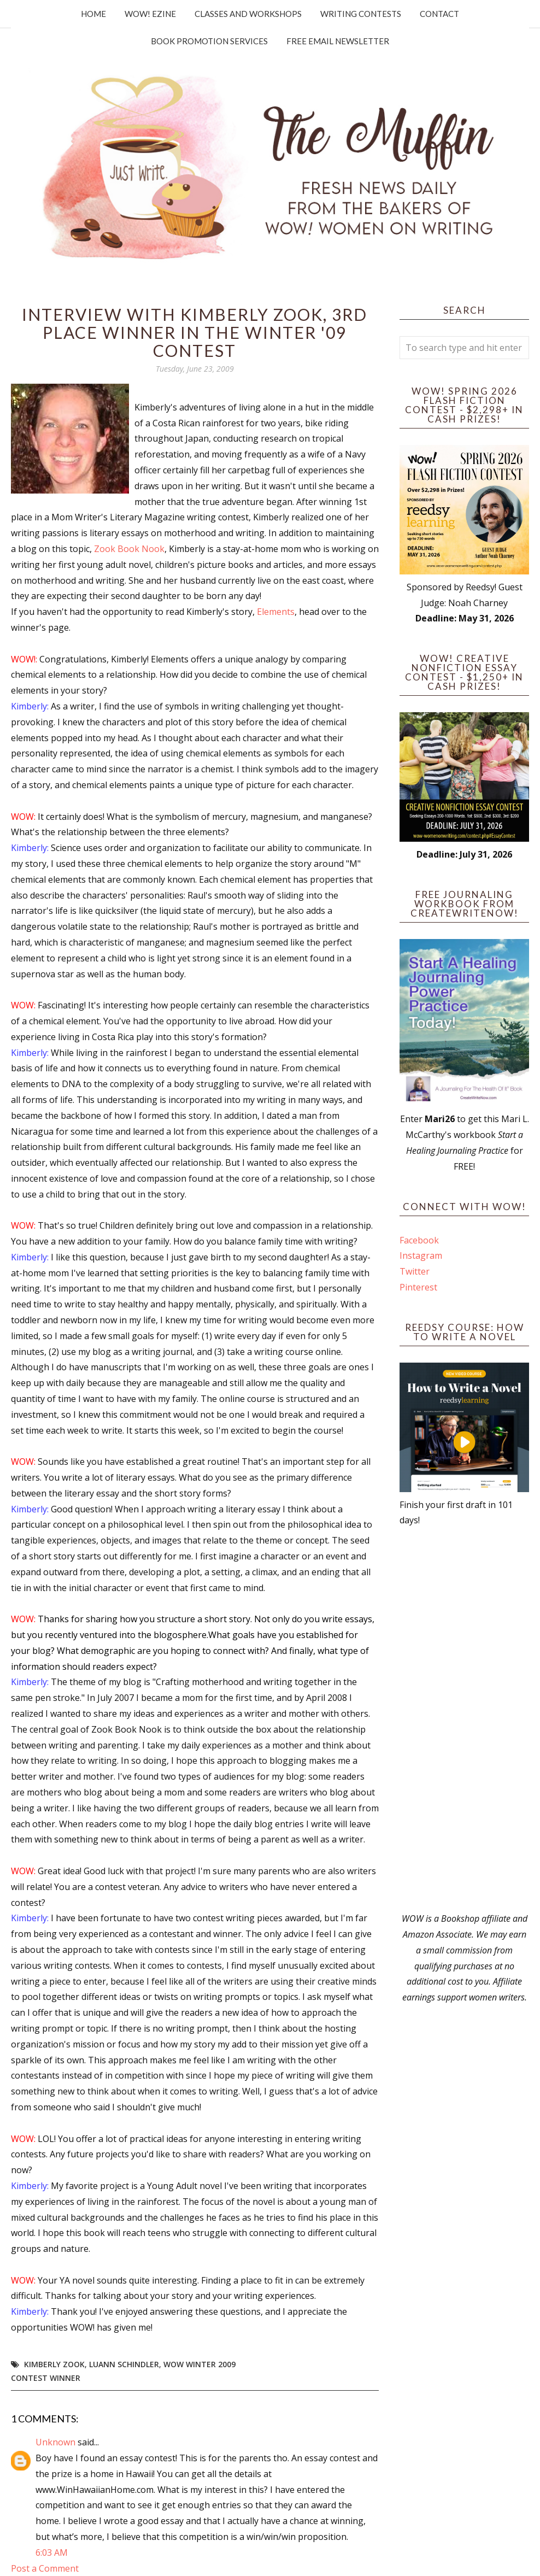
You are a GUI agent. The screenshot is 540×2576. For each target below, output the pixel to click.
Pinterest (418, 1287)
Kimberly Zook (54, 2364)
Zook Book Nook (129, 549)
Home (93, 14)
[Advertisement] (464, 1719)
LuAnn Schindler (124, 2364)
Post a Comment (45, 2568)
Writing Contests (360, 14)
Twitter (415, 1271)
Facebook (419, 1240)
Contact (439, 14)
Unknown (55, 2442)
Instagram (421, 1255)
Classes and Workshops (248, 14)
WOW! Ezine (150, 14)
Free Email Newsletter (337, 41)
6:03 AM (52, 2552)
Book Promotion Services (209, 41)
